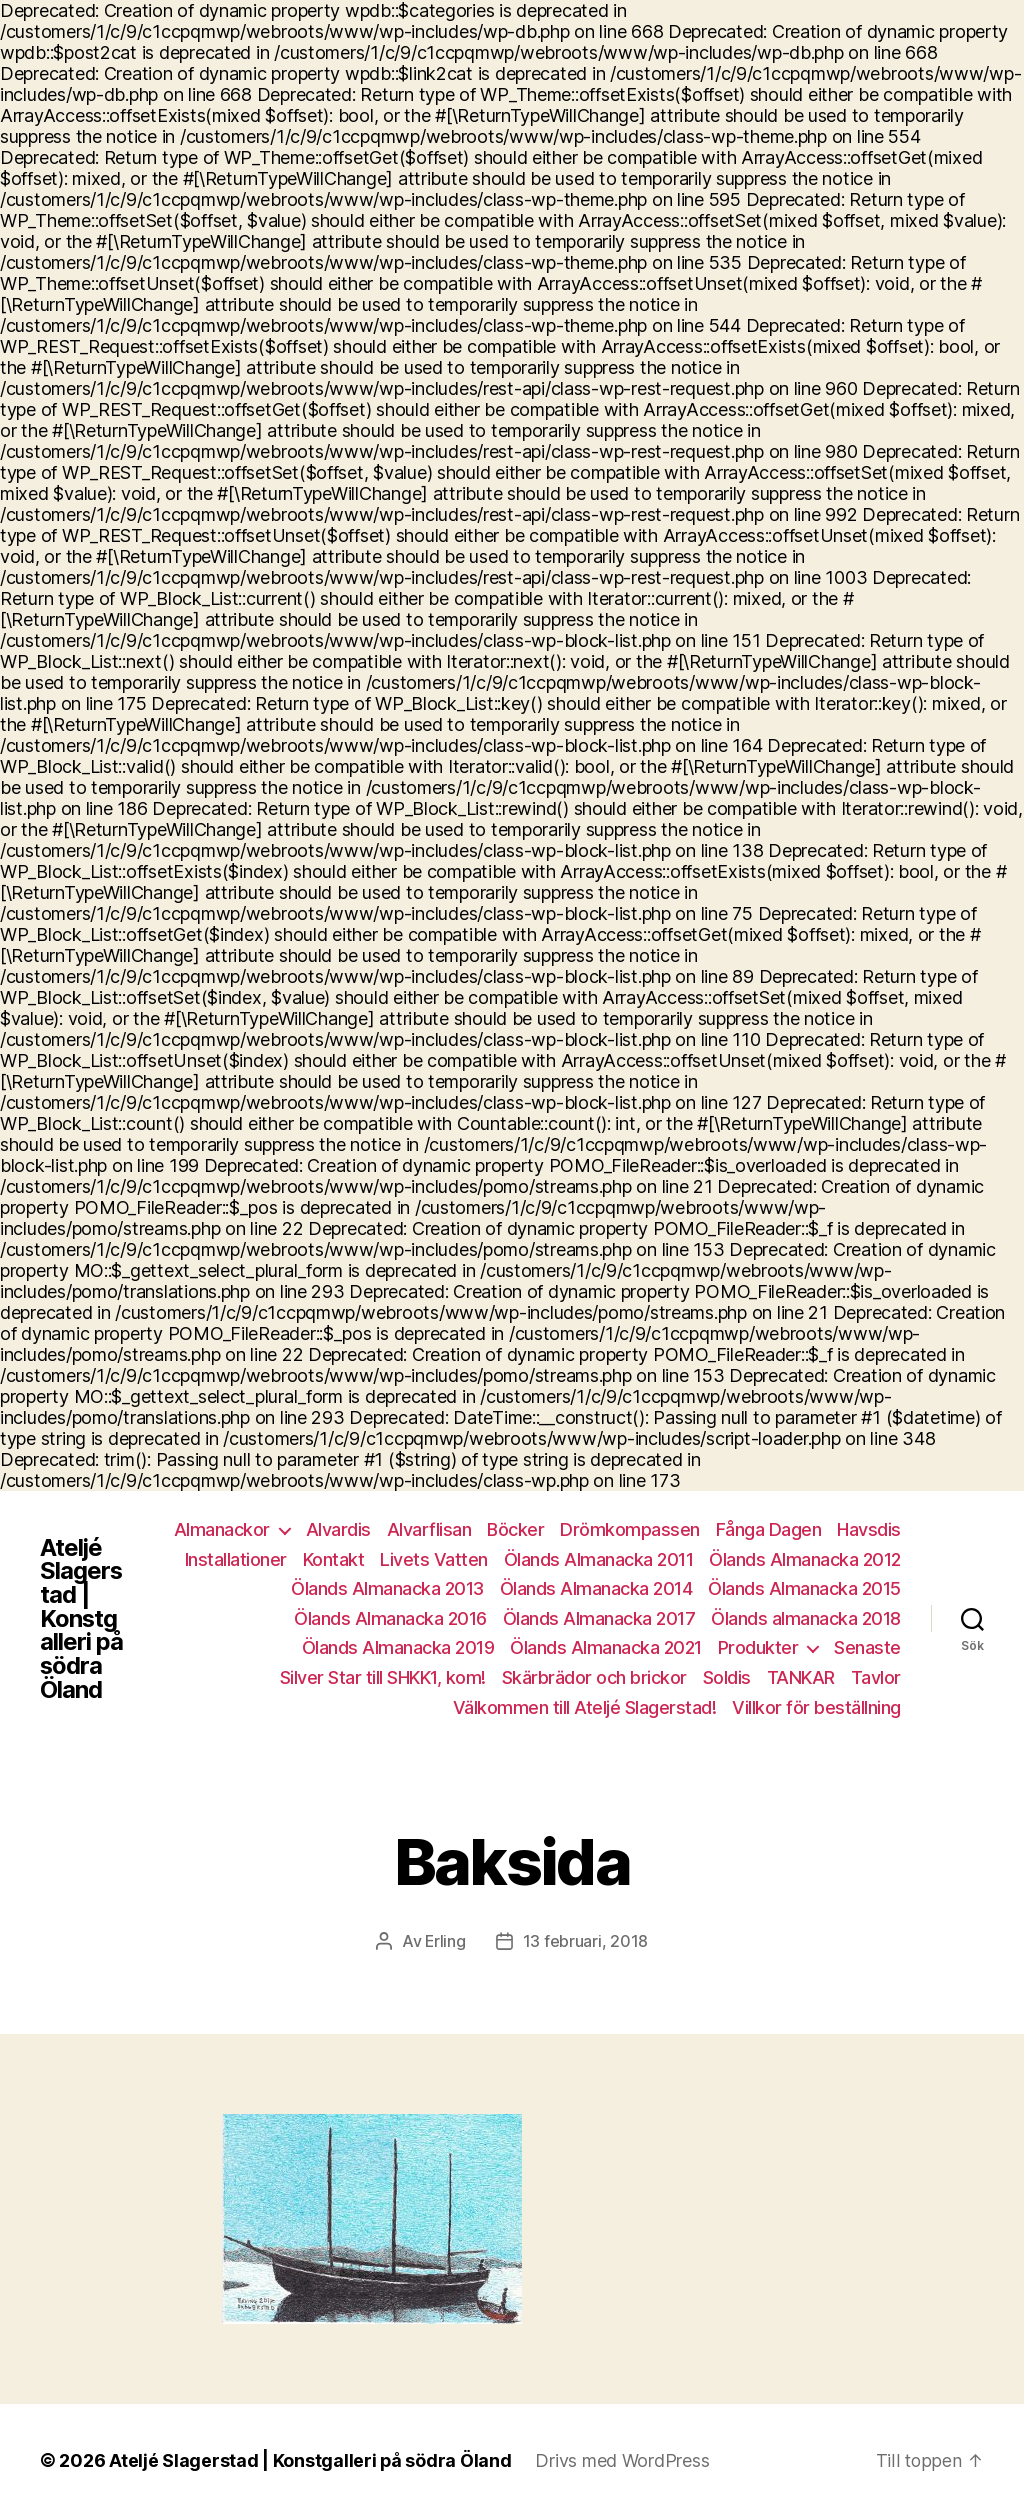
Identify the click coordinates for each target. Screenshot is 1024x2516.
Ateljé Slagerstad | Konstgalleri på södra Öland (81, 1619)
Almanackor (222, 1529)
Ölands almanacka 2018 (806, 1618)
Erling (445, 1941)
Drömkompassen (630, 1529)
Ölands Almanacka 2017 (599, 1618)
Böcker (515, 1529)
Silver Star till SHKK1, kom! (383, 1677)
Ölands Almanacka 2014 (596, 1588)
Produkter (758, 1647)
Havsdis (869, 1529)
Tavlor (876, 1677)
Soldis (727, 1677)
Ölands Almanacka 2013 (387, 1588)
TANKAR (801, 1677)
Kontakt (334, 1559)
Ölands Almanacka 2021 (606, 1647)
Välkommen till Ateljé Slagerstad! (585, 1707)
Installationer (236, 1559)
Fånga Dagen (769, 1529)
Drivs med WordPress (623, 2459)
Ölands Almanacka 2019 (398, 1647)
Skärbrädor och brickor (594, 1677)
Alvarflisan (429, 1529)
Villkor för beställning (816, 1707)
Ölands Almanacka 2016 (390, 1618)
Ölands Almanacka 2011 (599, 1559)
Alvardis (338, 1529)
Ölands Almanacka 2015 (804, 1588)
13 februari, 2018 (585, 1941)
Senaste (867, 1647)
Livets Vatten (434, 1559)
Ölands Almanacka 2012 (805, 1559)
